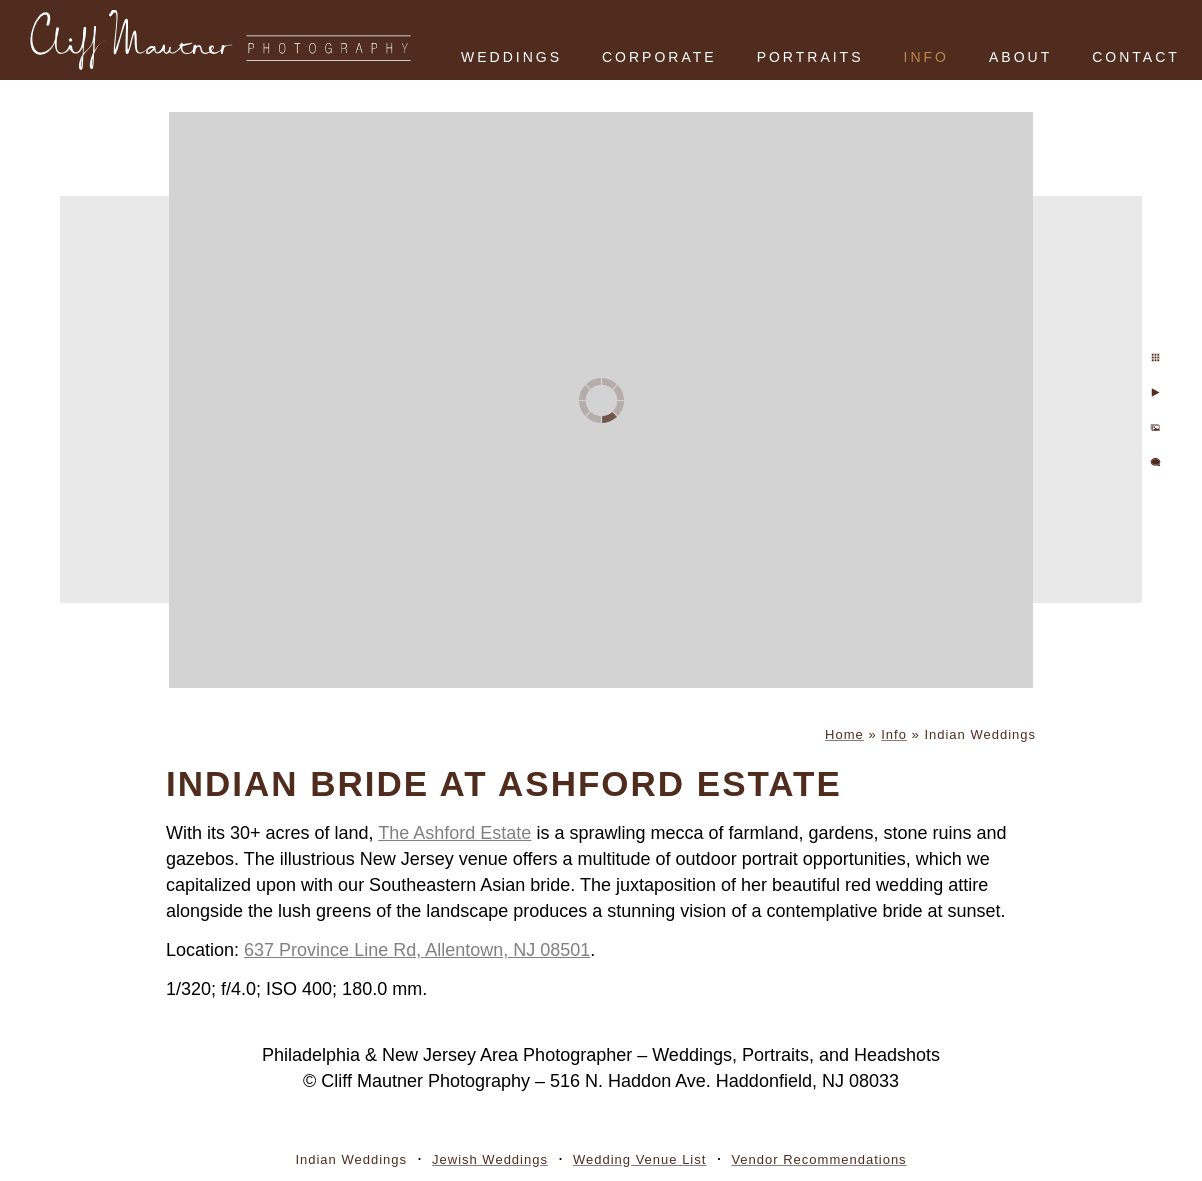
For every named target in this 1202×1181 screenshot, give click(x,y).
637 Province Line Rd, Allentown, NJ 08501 (417, 950)
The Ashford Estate (454, 833)
